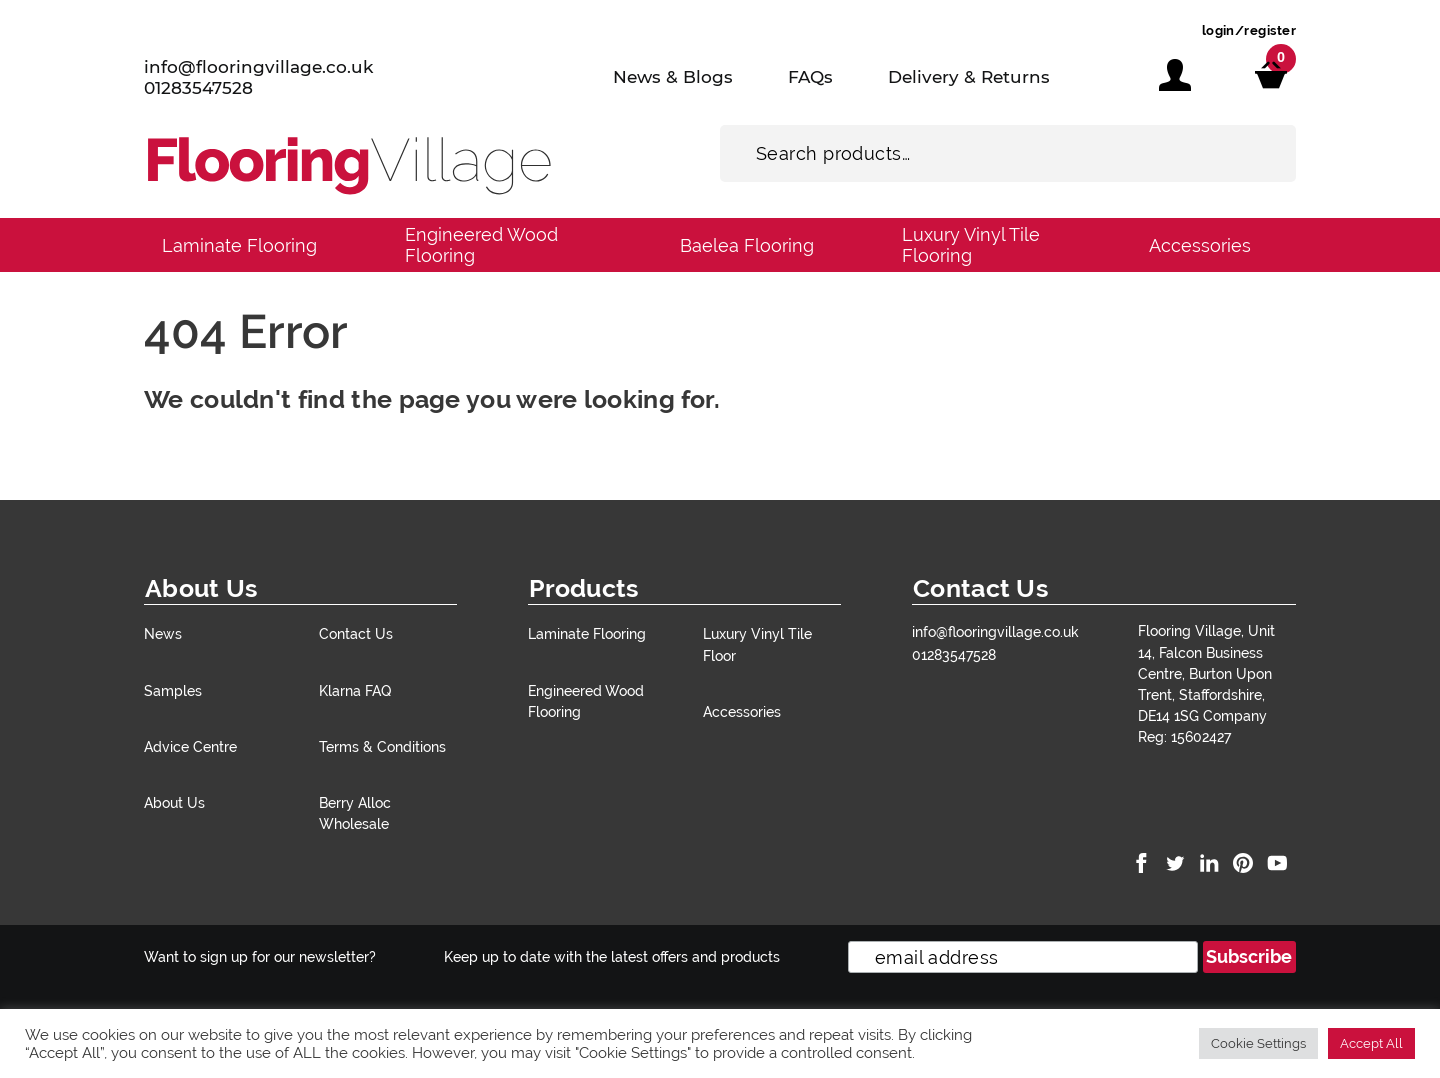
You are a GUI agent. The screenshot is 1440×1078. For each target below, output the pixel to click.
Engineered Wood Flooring (481, 245)
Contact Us (356, 633)
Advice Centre (190, 746)
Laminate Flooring (239, 245)
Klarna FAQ (355, 690)
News (163, 633)
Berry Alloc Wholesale (355, 813)
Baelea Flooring (747, 245)
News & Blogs (673, 77)
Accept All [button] (1371, 1043)
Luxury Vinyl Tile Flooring (971, 245)
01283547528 (198, 88)
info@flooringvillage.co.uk (258, 67)
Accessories (1200, 245)
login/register (1249, 30)
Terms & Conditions (382, 746)
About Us (174, 802)
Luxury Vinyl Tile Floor (757, 644)
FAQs (810, 77)
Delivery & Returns (969, 77)
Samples (173, 690)
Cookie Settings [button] (1258, 1043)
